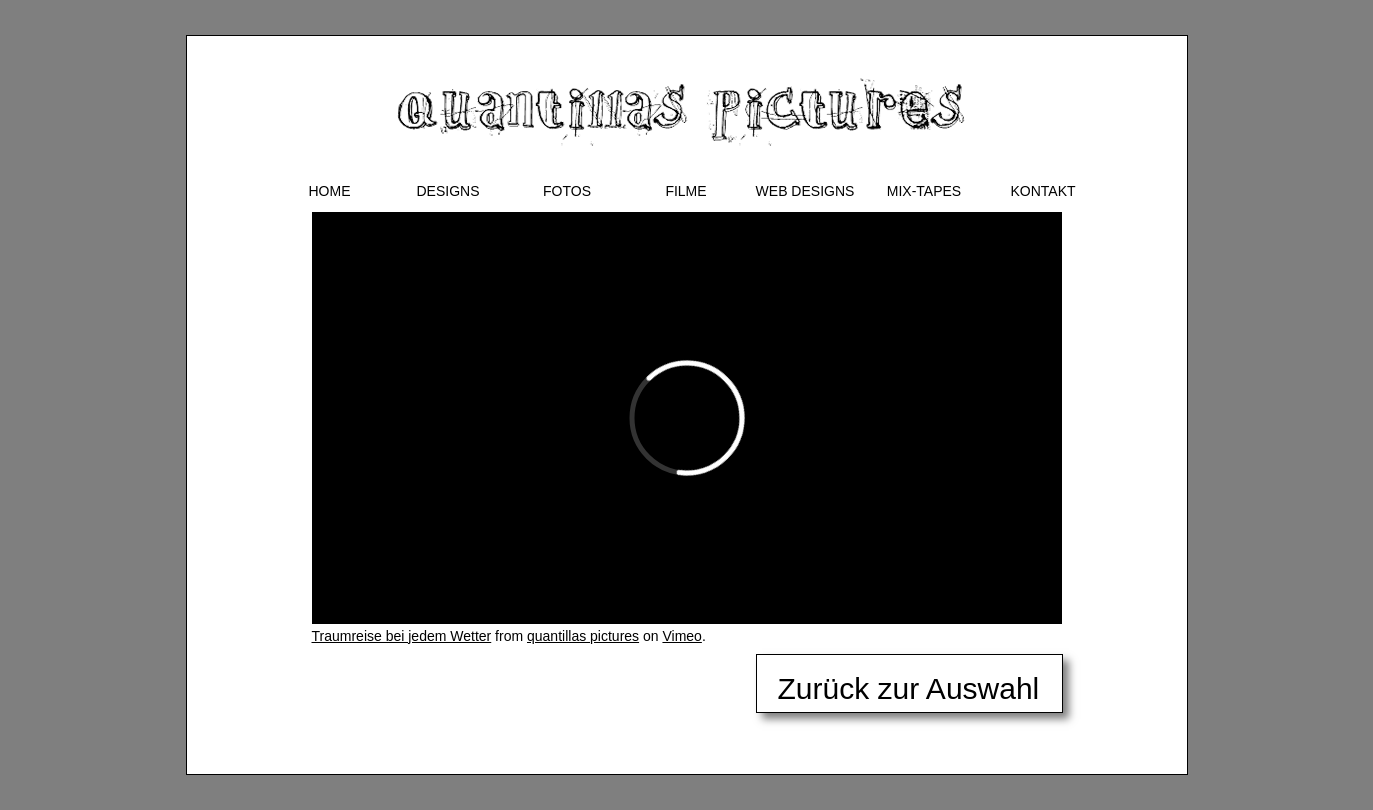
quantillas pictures (583, 636)
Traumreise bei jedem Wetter (402, 636)
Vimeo (681, 636)
